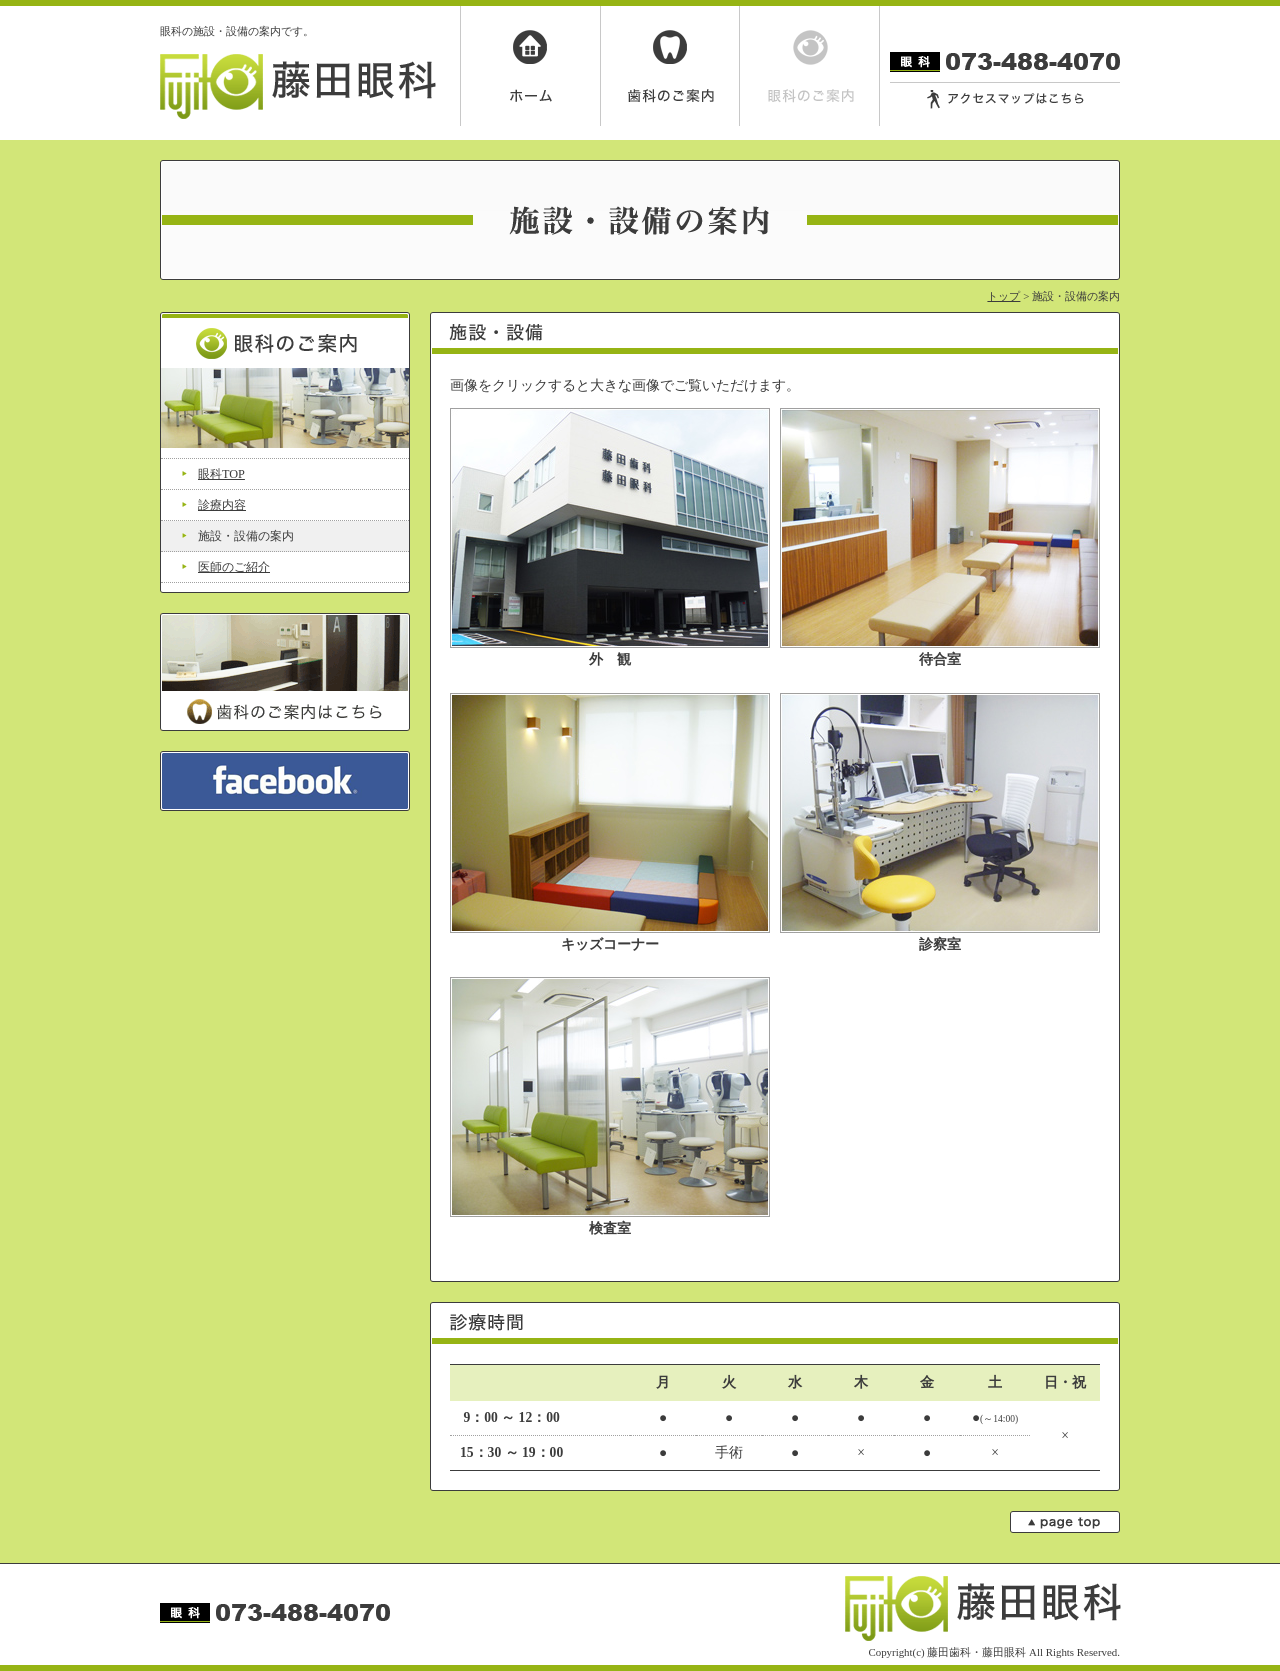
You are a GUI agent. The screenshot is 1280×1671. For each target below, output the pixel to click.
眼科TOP (221, 474)
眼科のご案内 (810, 66)
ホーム (530, 66)
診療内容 (222, 505)
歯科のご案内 (670, 66)
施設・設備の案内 (246, 536)
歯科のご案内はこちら (285, 672)
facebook (285, 781)
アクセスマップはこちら (1005, 100)
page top (1065, 1522)
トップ (1003, 296)
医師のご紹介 (234, 567)
